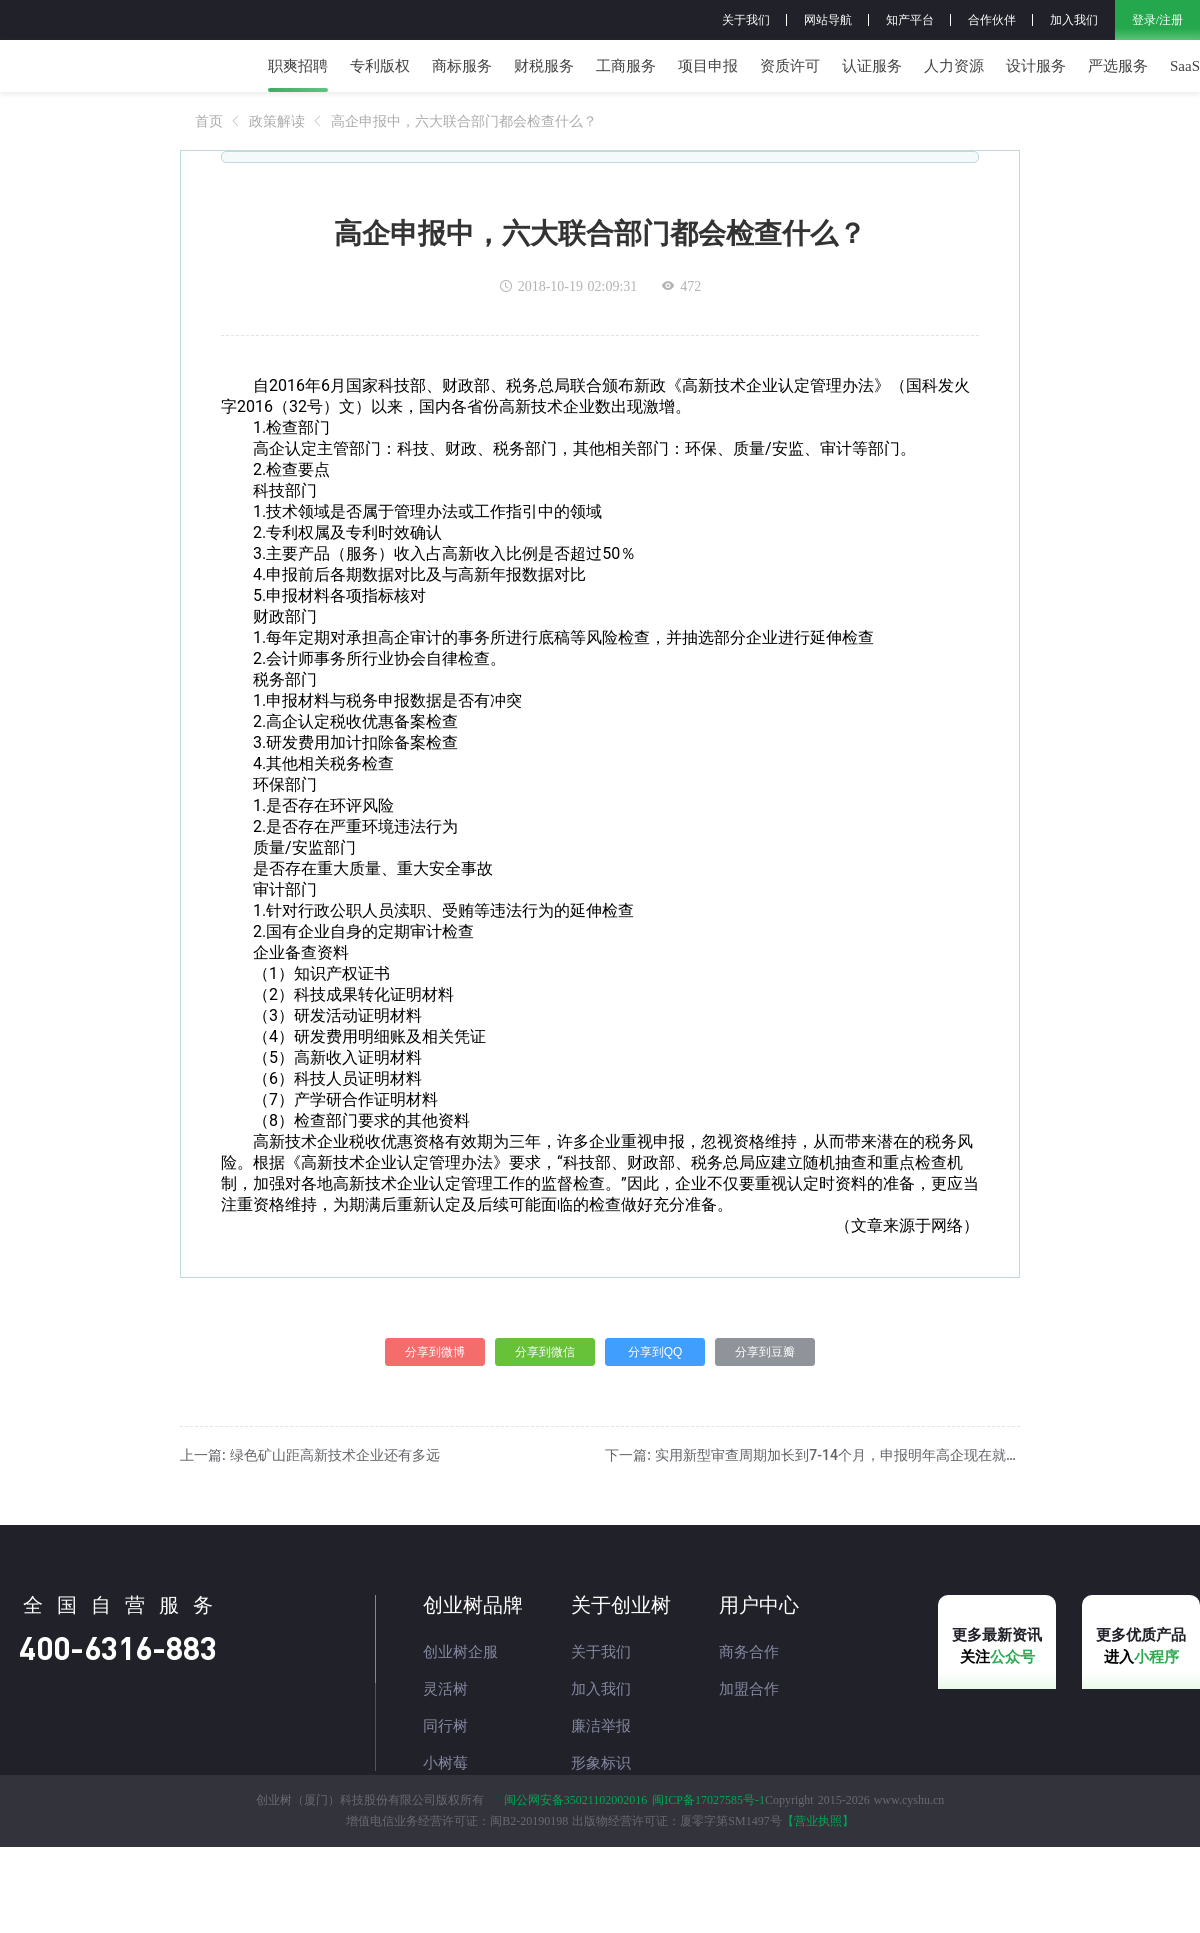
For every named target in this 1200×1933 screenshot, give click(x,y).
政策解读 (277, 163)
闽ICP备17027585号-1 (708, 1886)
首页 (209, 163)
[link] (209, 163)
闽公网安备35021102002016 (576, 1886)
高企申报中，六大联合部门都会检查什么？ (464, 163)
